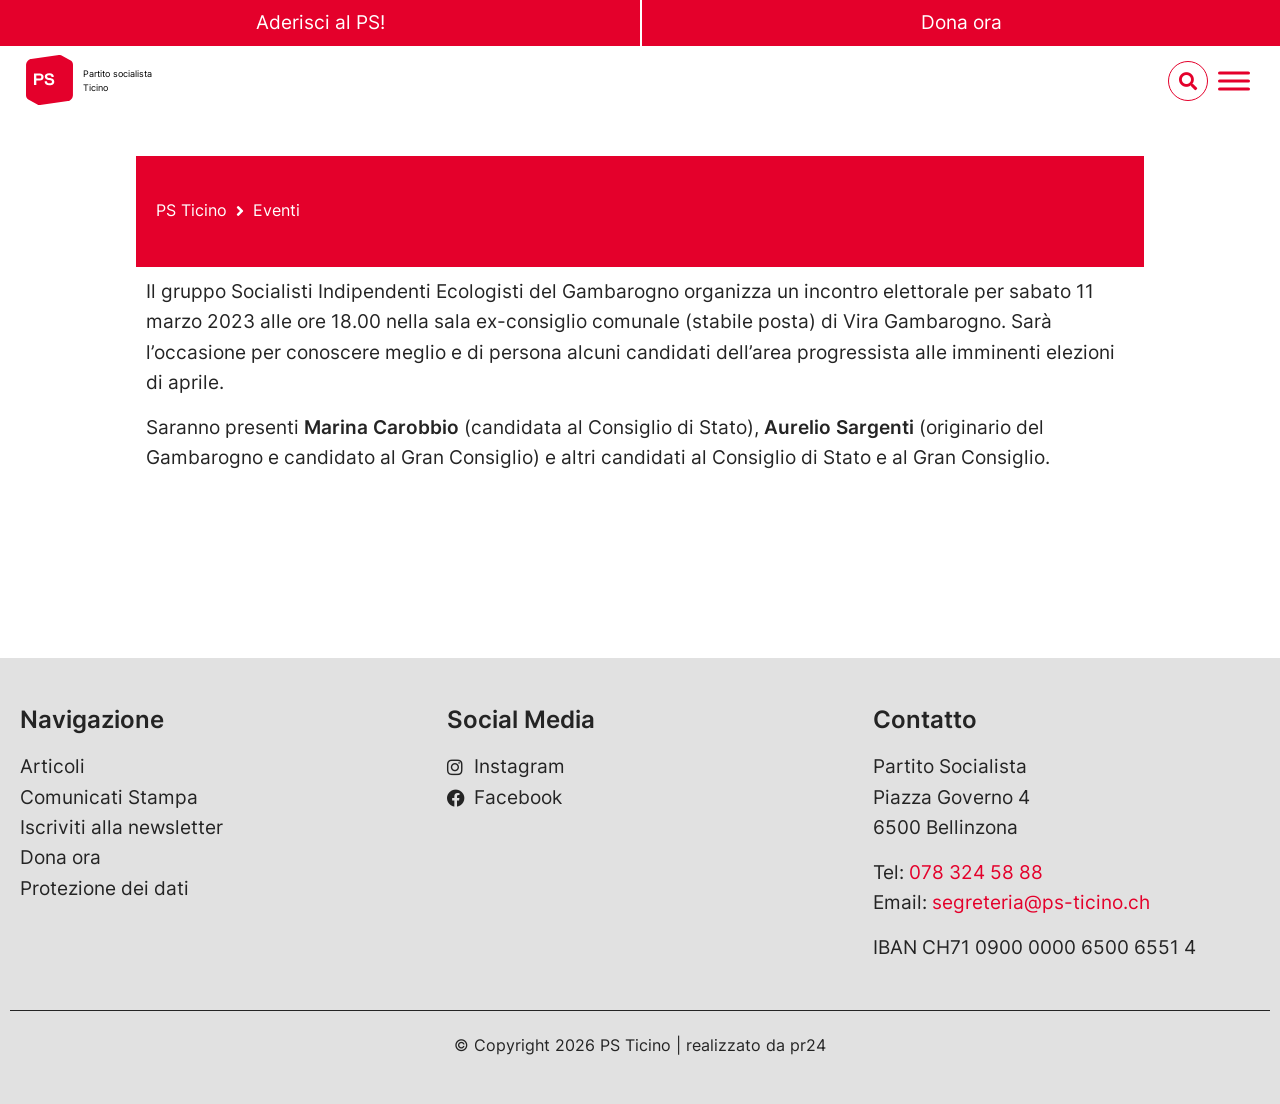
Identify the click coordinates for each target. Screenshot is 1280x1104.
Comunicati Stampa (109, 797)
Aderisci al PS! (320, 22)
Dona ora (961, 22)
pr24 (808, 1045)
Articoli (52, 766)
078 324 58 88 (976, 872)
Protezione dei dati (104, 888)
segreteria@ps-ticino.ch (1041, 902)
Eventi (276, 210)
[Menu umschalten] (1234, 81)
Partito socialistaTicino (117, 80)
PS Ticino (191, 210)
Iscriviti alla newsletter (121, 827)
